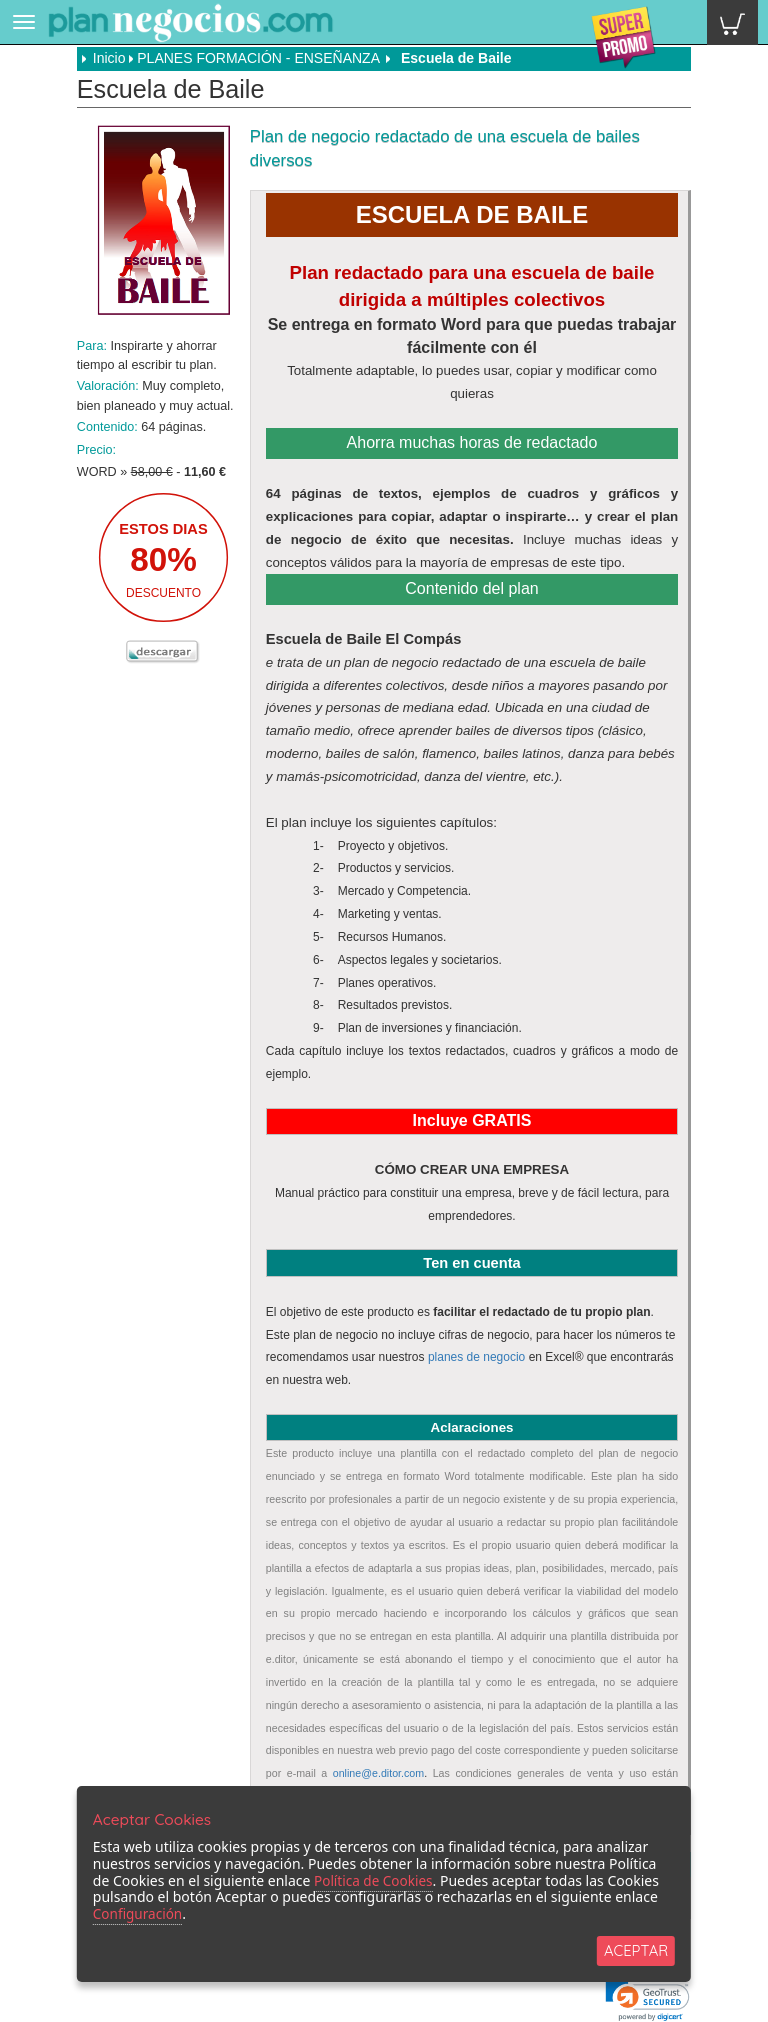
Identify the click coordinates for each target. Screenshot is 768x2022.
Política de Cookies (375, 1878)
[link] (647, 2000)
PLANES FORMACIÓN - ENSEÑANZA (258, 58)
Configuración (139, 1912)
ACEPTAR (635, 1949)
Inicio (104, 58)
